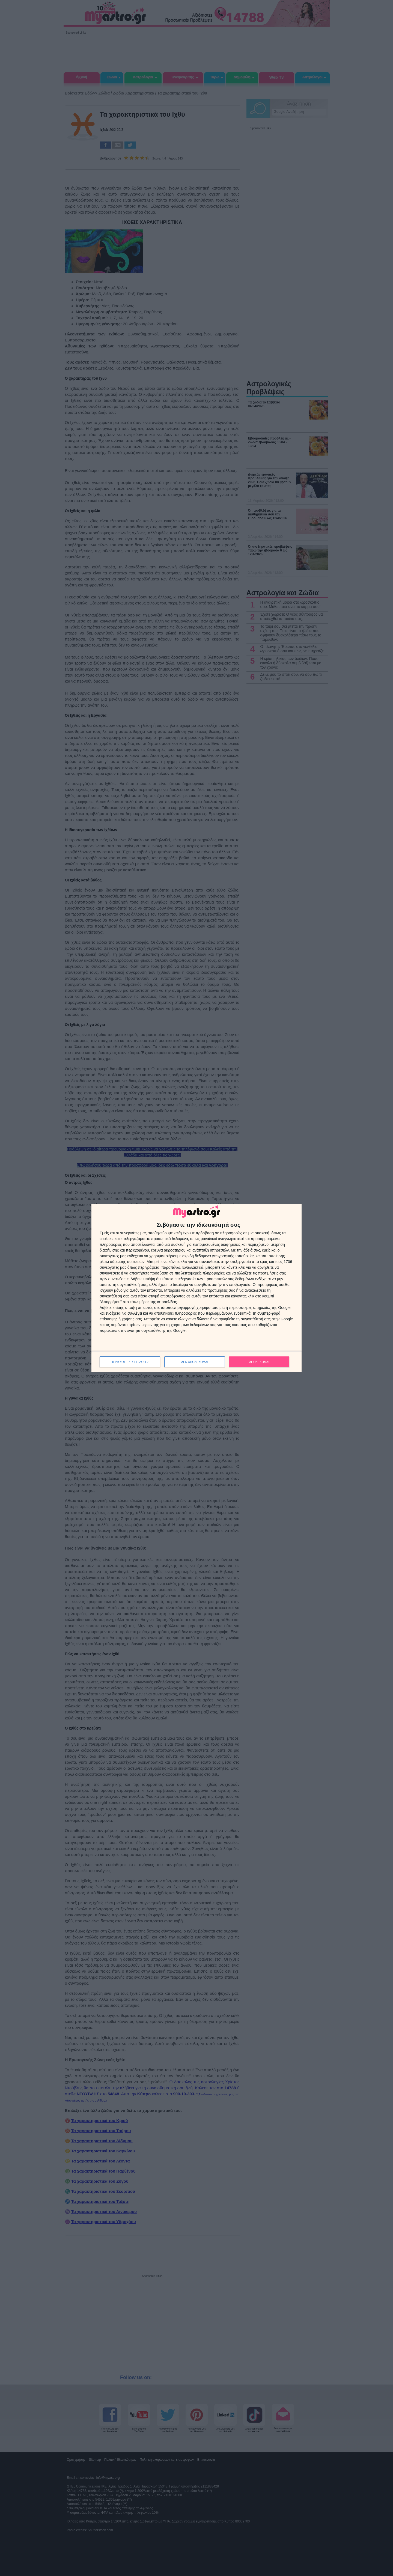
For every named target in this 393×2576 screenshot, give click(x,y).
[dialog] (196, 1288)
